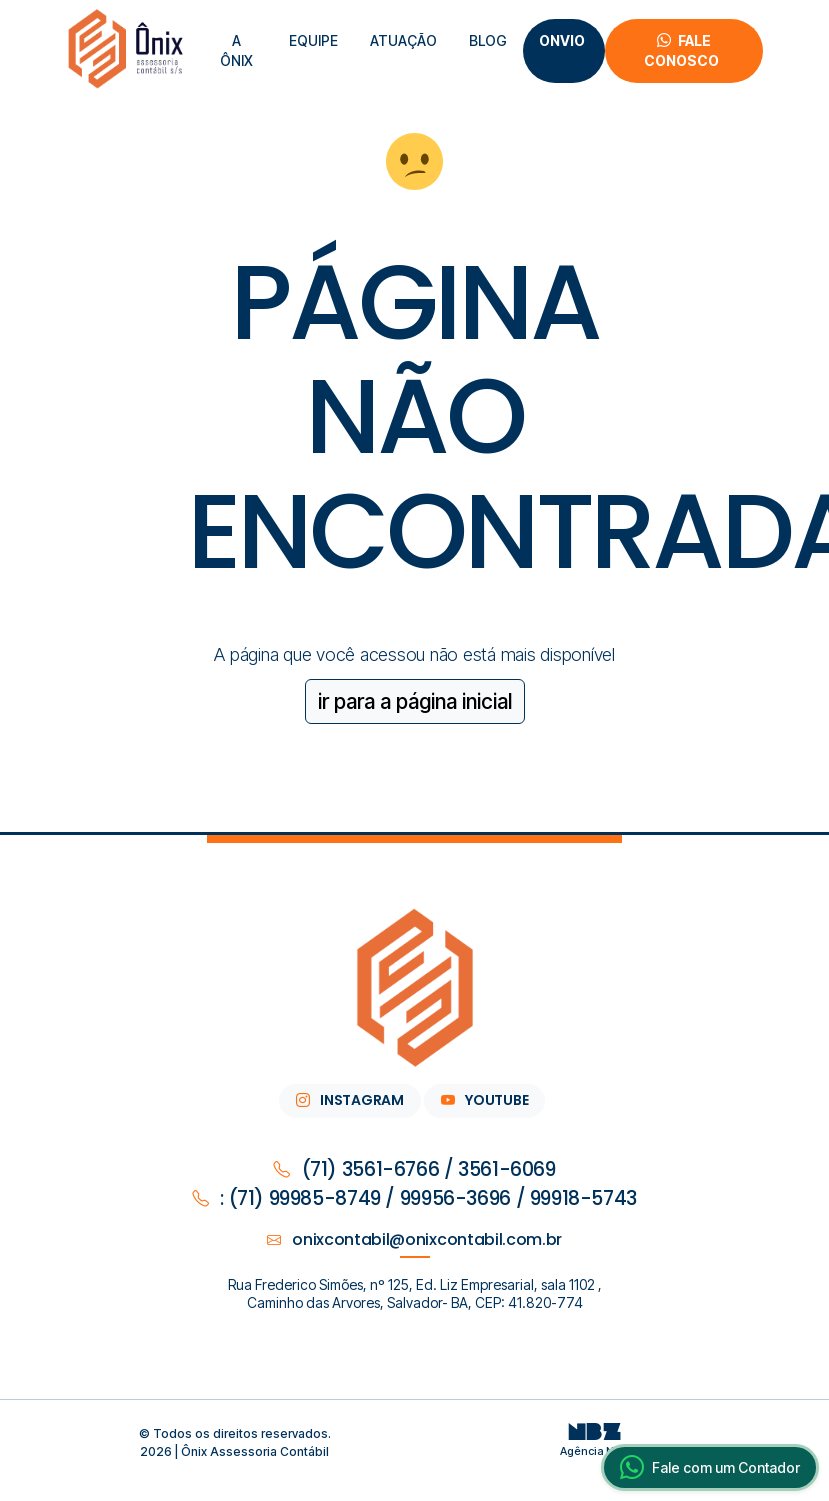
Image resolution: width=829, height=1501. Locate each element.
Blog (488, 40)
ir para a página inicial (415, 701)
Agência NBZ (595, 1443)
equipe (313, 40)
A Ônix (236, 50)
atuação (403, 40)
